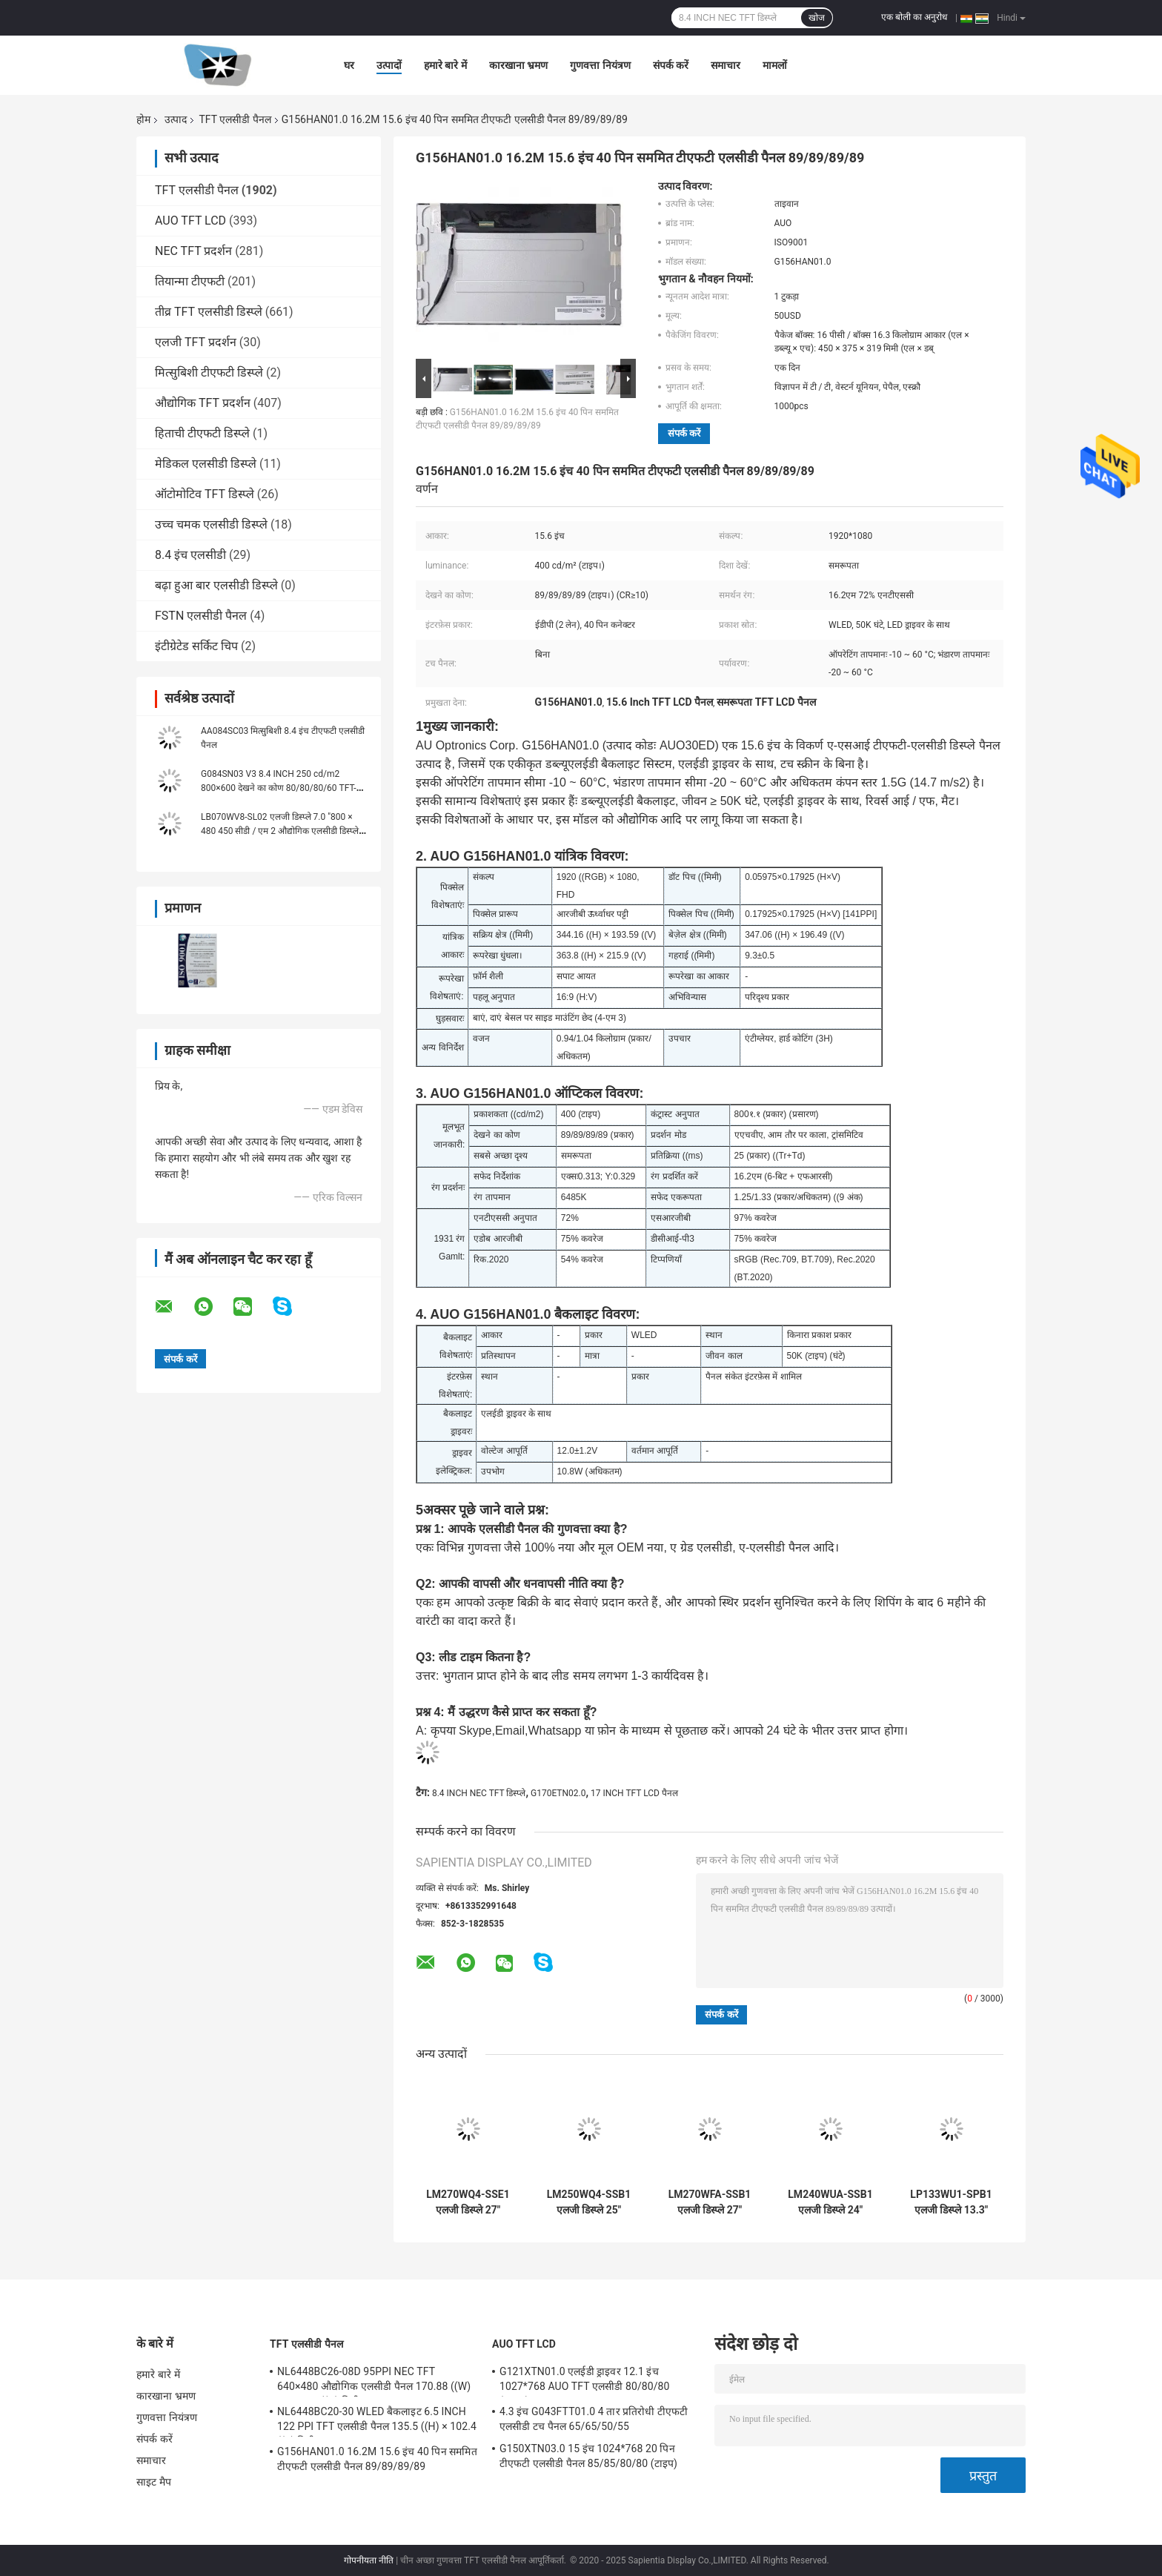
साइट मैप (153, 2482)
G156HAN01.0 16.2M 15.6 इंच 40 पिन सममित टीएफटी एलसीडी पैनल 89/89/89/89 (377, 2459)
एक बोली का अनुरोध (914, 17)
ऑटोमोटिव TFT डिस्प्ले (204, 494)
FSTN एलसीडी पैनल (201, 616)
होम (143, 119)
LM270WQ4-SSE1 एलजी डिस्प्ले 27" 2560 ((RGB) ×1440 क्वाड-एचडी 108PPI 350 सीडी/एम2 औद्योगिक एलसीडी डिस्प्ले (468, 2202)
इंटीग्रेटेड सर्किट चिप (196, 646)
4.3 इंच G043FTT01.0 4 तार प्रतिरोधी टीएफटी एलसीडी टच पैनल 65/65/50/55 (593, 2419)
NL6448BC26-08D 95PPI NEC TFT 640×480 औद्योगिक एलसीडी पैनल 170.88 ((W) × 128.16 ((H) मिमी (374, 2381)
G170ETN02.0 (558, 1793)
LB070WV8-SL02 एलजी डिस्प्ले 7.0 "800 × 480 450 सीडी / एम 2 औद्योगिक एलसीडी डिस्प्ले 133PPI (280, 831)
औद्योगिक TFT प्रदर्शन (202, 403)
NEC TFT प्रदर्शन (193, 251)
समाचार (725, 65)
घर (349, 65)
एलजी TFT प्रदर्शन (195, 342)
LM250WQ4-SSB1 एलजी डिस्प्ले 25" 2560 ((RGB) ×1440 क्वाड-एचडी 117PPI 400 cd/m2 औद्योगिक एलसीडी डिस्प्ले (589, 2202)
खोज (817, 18)
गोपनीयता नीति (369, 2560)
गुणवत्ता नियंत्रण (600, 65)
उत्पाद (176, 119)
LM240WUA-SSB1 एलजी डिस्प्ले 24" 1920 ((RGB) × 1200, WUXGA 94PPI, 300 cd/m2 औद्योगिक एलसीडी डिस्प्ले (830, 2202)
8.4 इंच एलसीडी (190, 555)
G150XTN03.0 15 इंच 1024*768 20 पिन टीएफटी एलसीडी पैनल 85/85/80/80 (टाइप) (588, 2456)
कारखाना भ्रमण (518, 65)
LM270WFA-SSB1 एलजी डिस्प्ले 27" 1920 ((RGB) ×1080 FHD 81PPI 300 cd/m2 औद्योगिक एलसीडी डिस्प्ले (709, 2202)
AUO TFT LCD (190, 220)
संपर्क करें (670, 65)
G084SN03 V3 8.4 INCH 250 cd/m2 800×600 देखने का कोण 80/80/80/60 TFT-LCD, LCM (278, 788)
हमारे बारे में (445, 65)
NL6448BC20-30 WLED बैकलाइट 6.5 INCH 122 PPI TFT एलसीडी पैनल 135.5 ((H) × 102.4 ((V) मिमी (377, 2421)
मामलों (775, 65)
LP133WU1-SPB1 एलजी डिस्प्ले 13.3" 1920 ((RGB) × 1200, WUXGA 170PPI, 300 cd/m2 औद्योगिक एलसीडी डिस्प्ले (951, 2202)
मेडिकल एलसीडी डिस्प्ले (205, 464)
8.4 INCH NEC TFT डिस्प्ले (479, 1793)
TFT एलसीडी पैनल (234, 119)
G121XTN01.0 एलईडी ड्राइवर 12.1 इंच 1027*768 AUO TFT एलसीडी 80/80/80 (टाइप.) (584, 2381)
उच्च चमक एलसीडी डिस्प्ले (211, 524)
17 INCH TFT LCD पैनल (634, 1793)
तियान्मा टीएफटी (190, 281)
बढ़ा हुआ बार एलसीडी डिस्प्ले (216, 585)
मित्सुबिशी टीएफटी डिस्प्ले (209, 372)
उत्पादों (389, 65)
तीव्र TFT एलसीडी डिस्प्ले (208, 312)
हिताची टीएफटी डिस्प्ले (202, 433)
